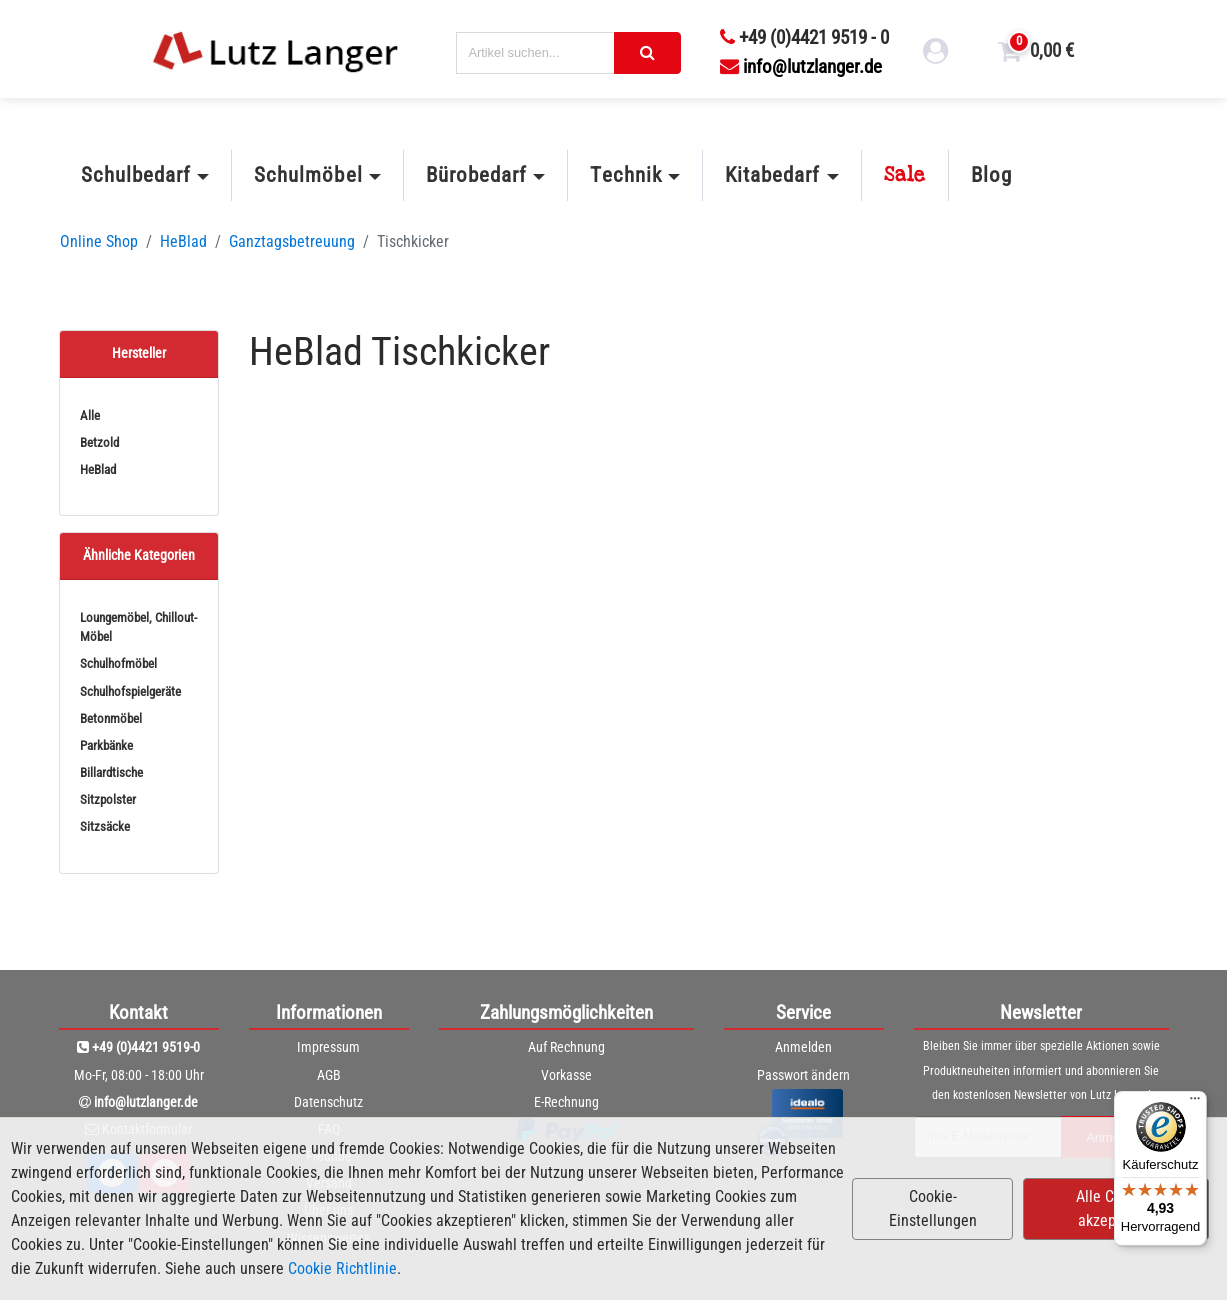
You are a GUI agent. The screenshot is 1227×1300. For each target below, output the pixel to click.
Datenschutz (328, 1102)
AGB (329, 1075)
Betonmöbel (111, 718)
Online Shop (99, 241)
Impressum (328, 1047)
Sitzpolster (108, 799)
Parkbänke (106, 745)
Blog (991, 175)
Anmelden (803, 1047)
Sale (905, 175)
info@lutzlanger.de (801, 66)
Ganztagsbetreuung (292, 241)
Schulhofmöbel (118, 663)
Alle (90, 415)
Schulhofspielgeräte (130, 691)
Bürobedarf (476, 175)
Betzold (99, 442)
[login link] (936, 54)
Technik (625, 175)
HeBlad (183, 241)
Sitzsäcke (105, 826)
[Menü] (1195, 1103)
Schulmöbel (308, 175)
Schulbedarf (136, 175)
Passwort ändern (803, 1075)
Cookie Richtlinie (342, 1268)
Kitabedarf (772, 175)
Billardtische (111, 772)
